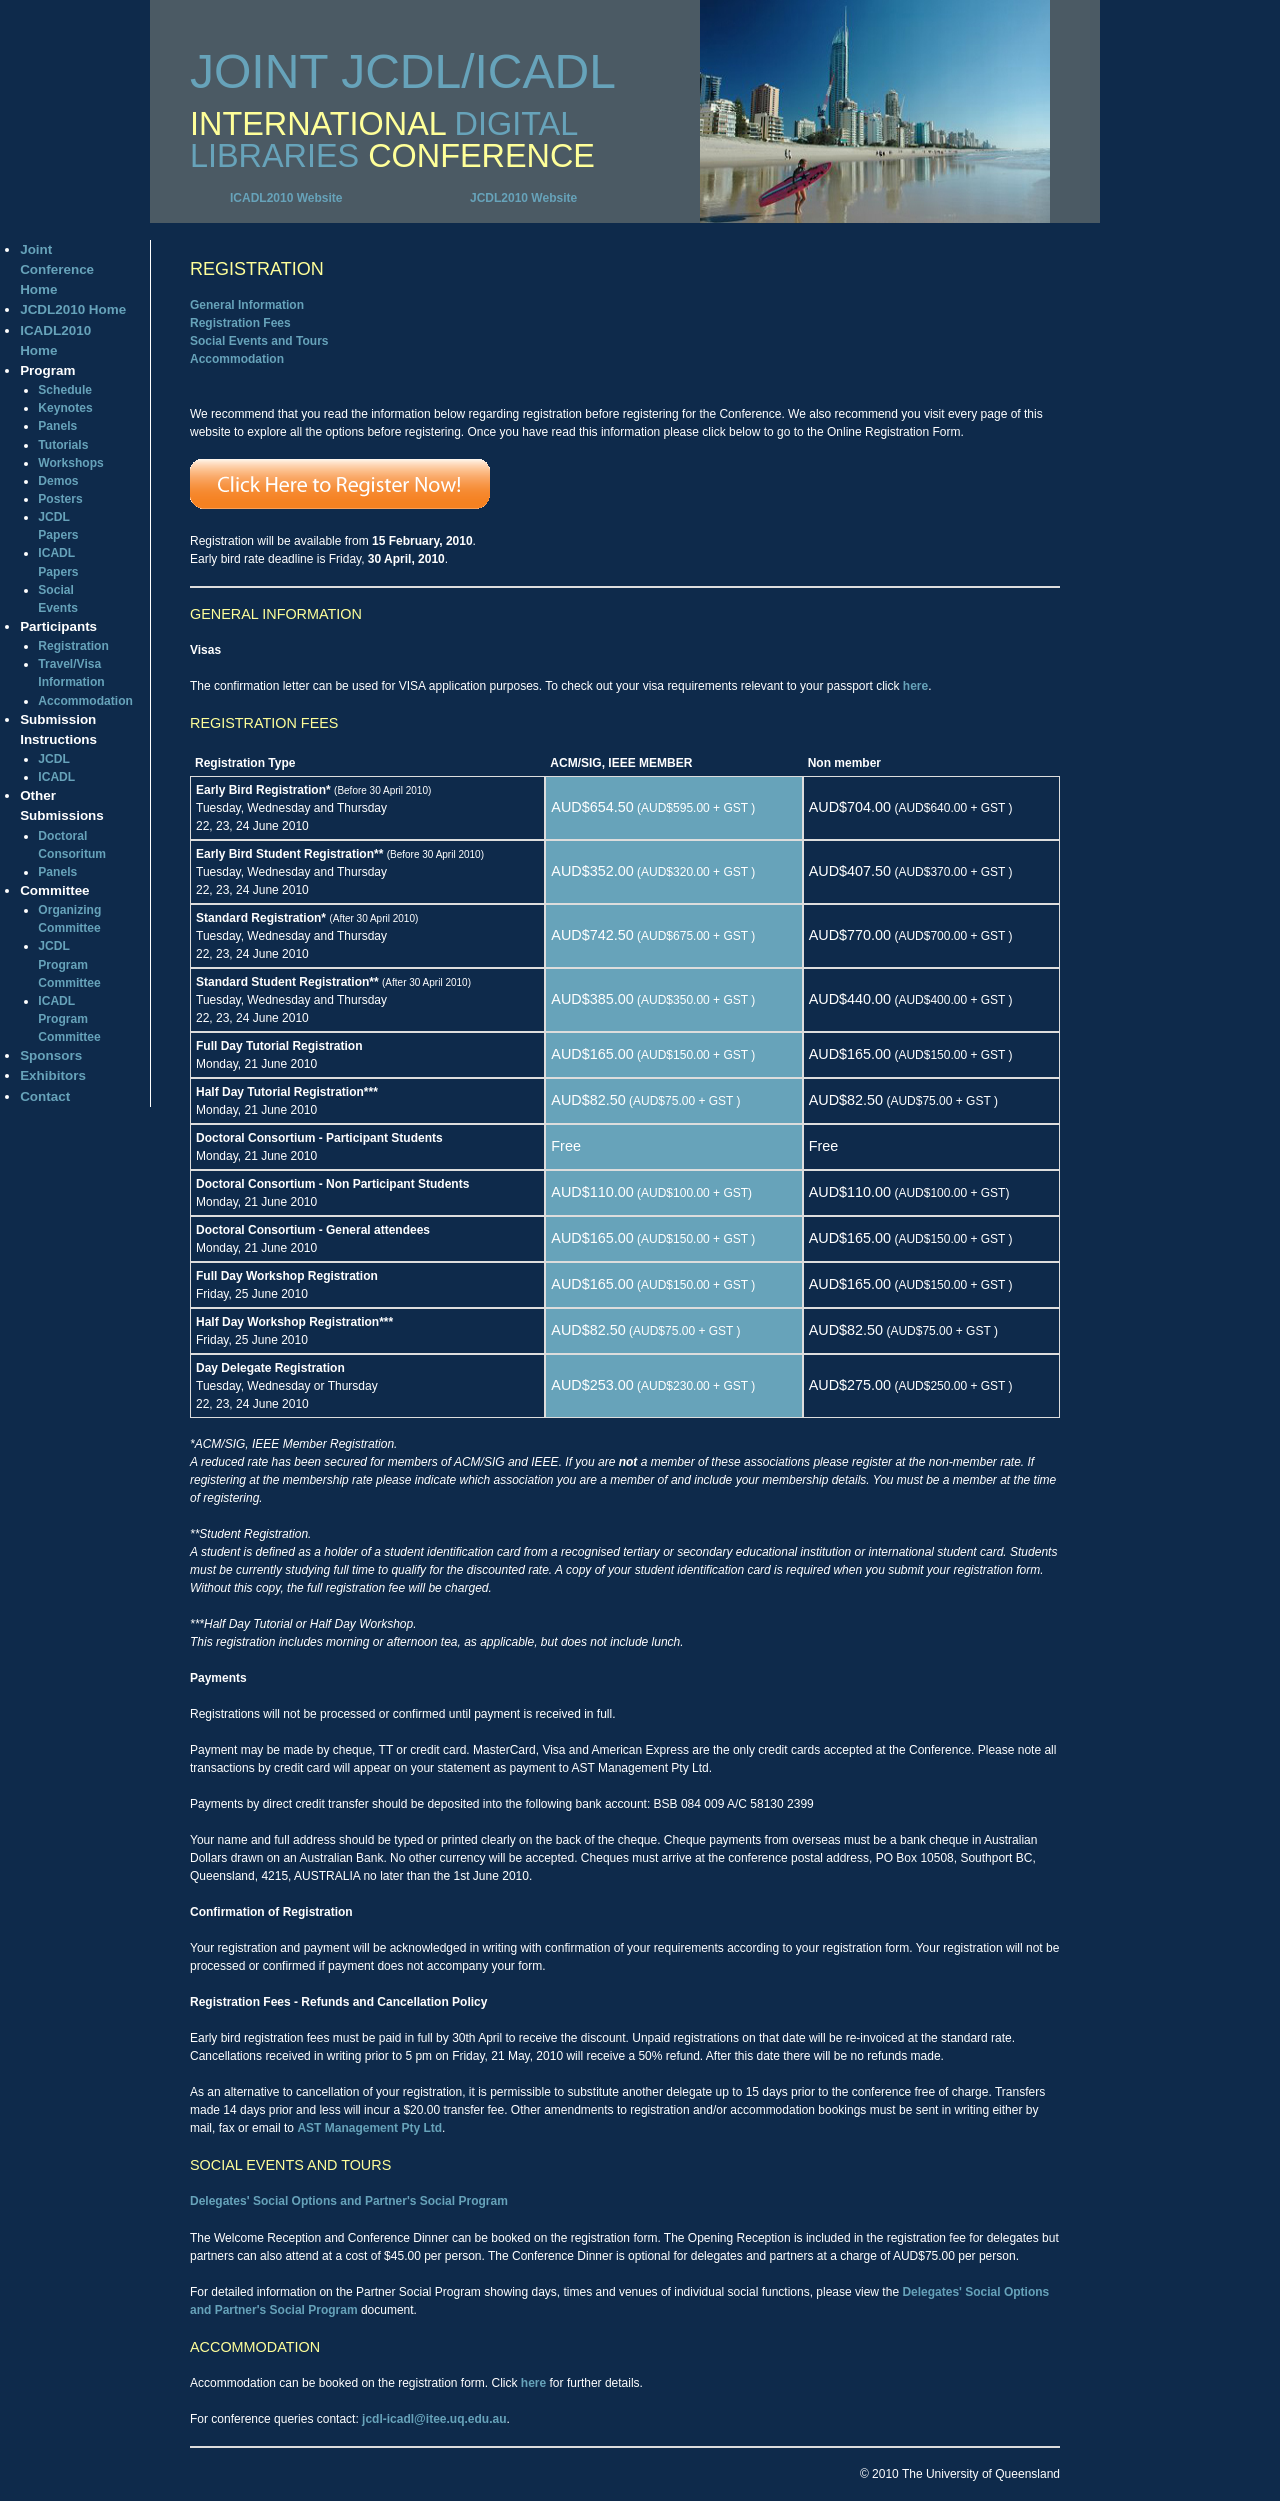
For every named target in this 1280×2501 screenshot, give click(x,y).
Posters (60, 499)
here (915, 686)
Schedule (65, 390)
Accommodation (85, 701)
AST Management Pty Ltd (369, 2128)
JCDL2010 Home (73, 309)
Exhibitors (53, 1075)
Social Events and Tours (259, 341)
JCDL (54, 759)
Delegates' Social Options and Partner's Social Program (349, 2201)
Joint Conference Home (57, 269)
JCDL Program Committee (69, 964)
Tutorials (63, 445)
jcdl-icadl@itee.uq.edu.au (434, 2419)
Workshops (71, 463)
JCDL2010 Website (523, 198)
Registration (73, 646)
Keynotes (65, 408)
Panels (57, 426)
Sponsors (51, 1055)
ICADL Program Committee (69, 1019)
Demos (58, 481)
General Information (247, 305)
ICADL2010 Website (286, 198)
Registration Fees (240, 323)
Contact (45, 1096)
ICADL (56, 777)
